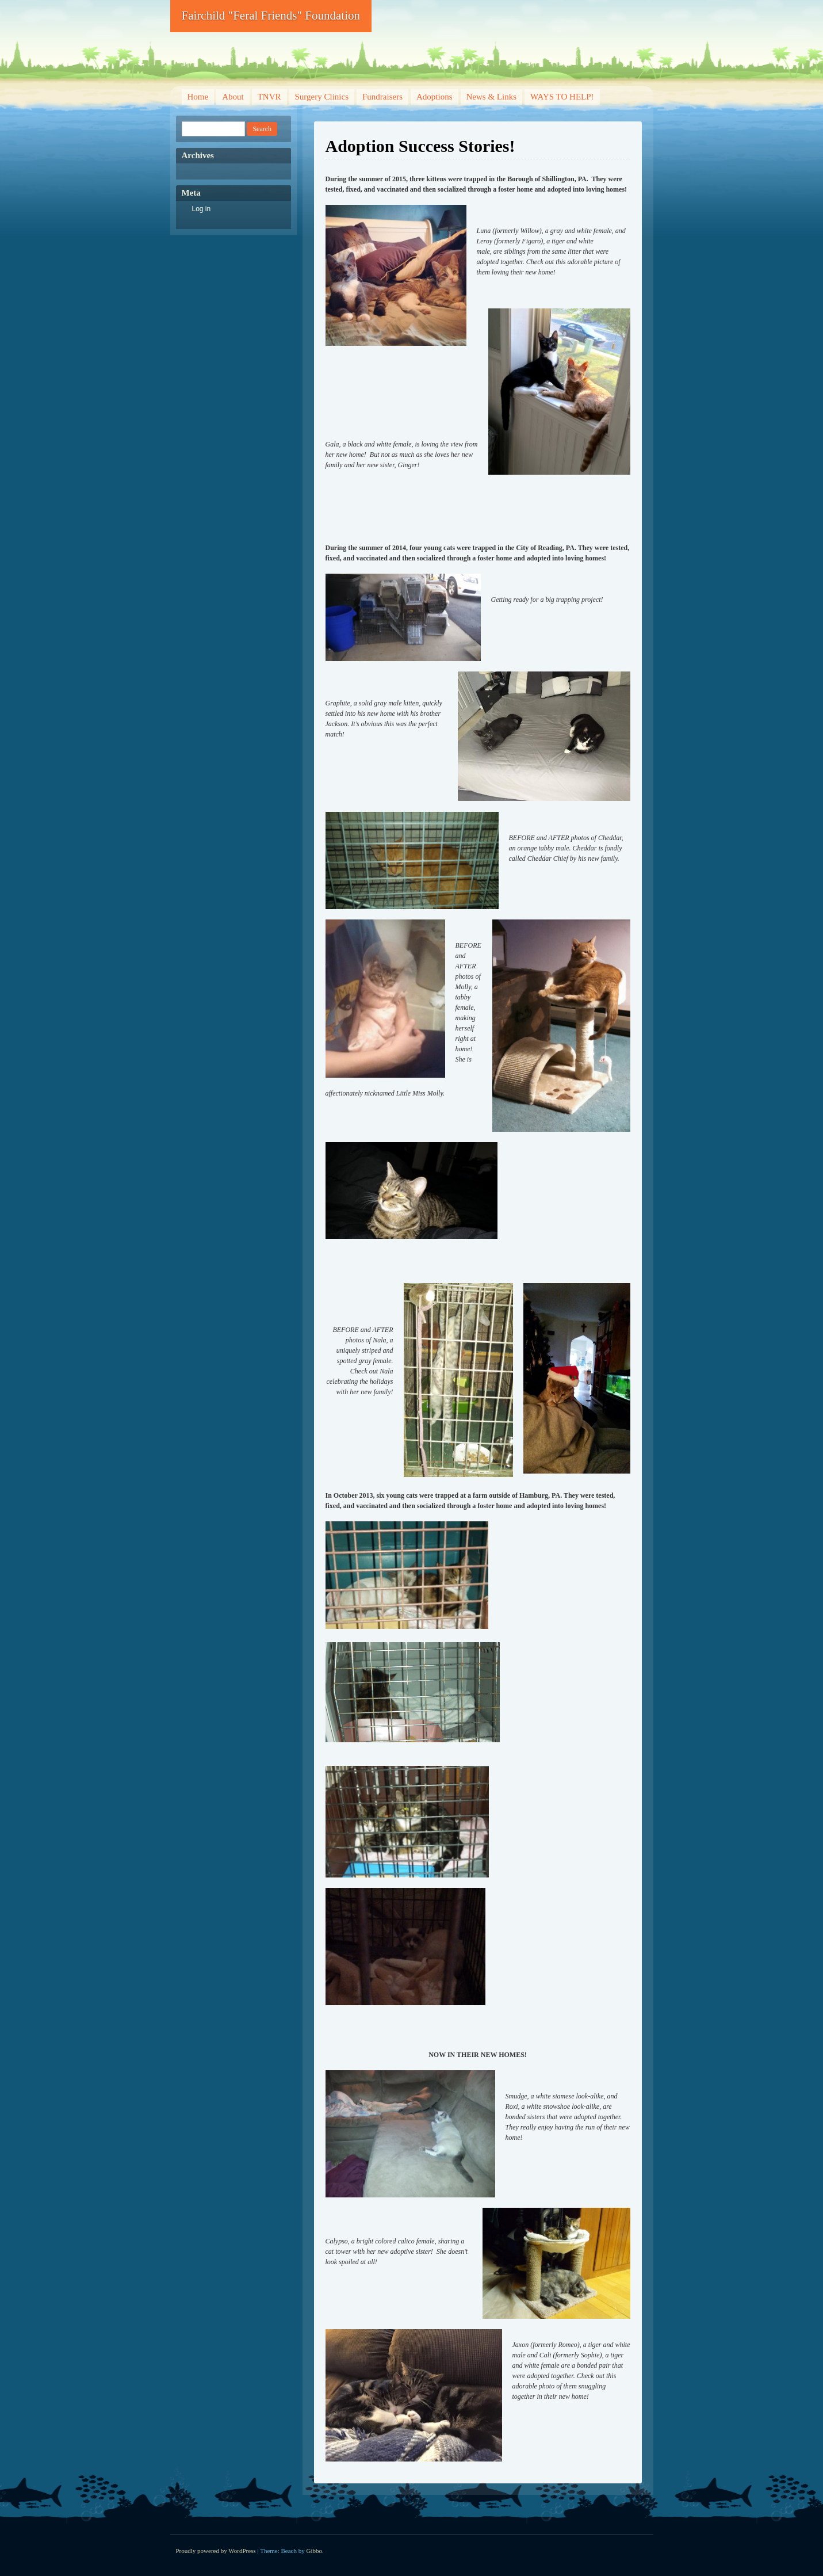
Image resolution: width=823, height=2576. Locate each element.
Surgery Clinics (322, 96)
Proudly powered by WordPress (216, 2550)
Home (198, 96)
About (233, 96)
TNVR (269, 96)
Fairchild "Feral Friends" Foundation (271, 15)
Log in (201, 209)
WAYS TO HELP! (562, 96)
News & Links (491, 96)
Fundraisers (382, 96)
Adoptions (434, 96)
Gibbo (315, 2550)
